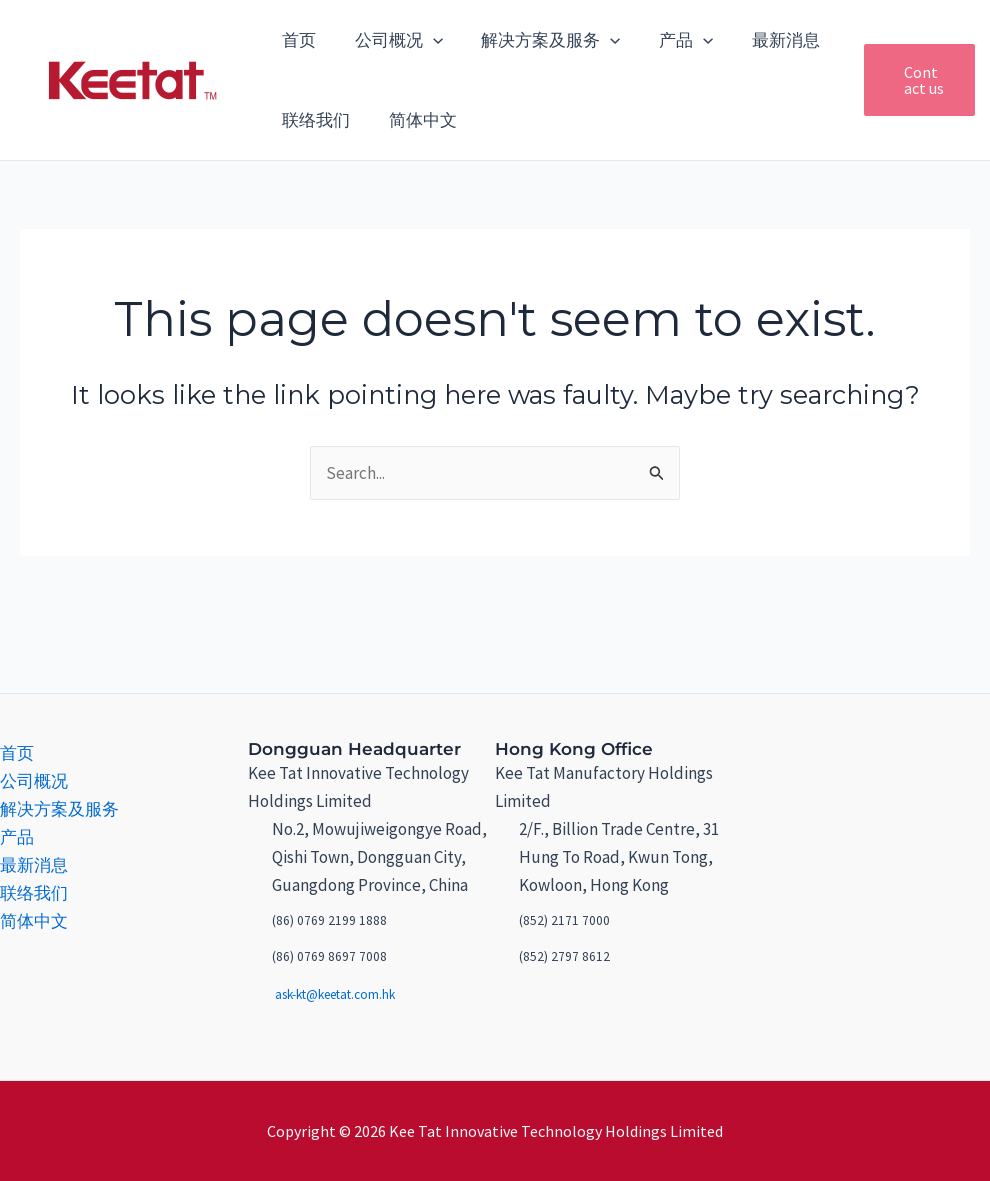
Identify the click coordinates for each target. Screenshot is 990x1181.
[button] (907, 80)
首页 (297, 40)
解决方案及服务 (539, 40)
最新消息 (766, 40)
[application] (426, 40)
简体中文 (416, 120)
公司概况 (392, 40)
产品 (670, 40)
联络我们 (314, 120)
